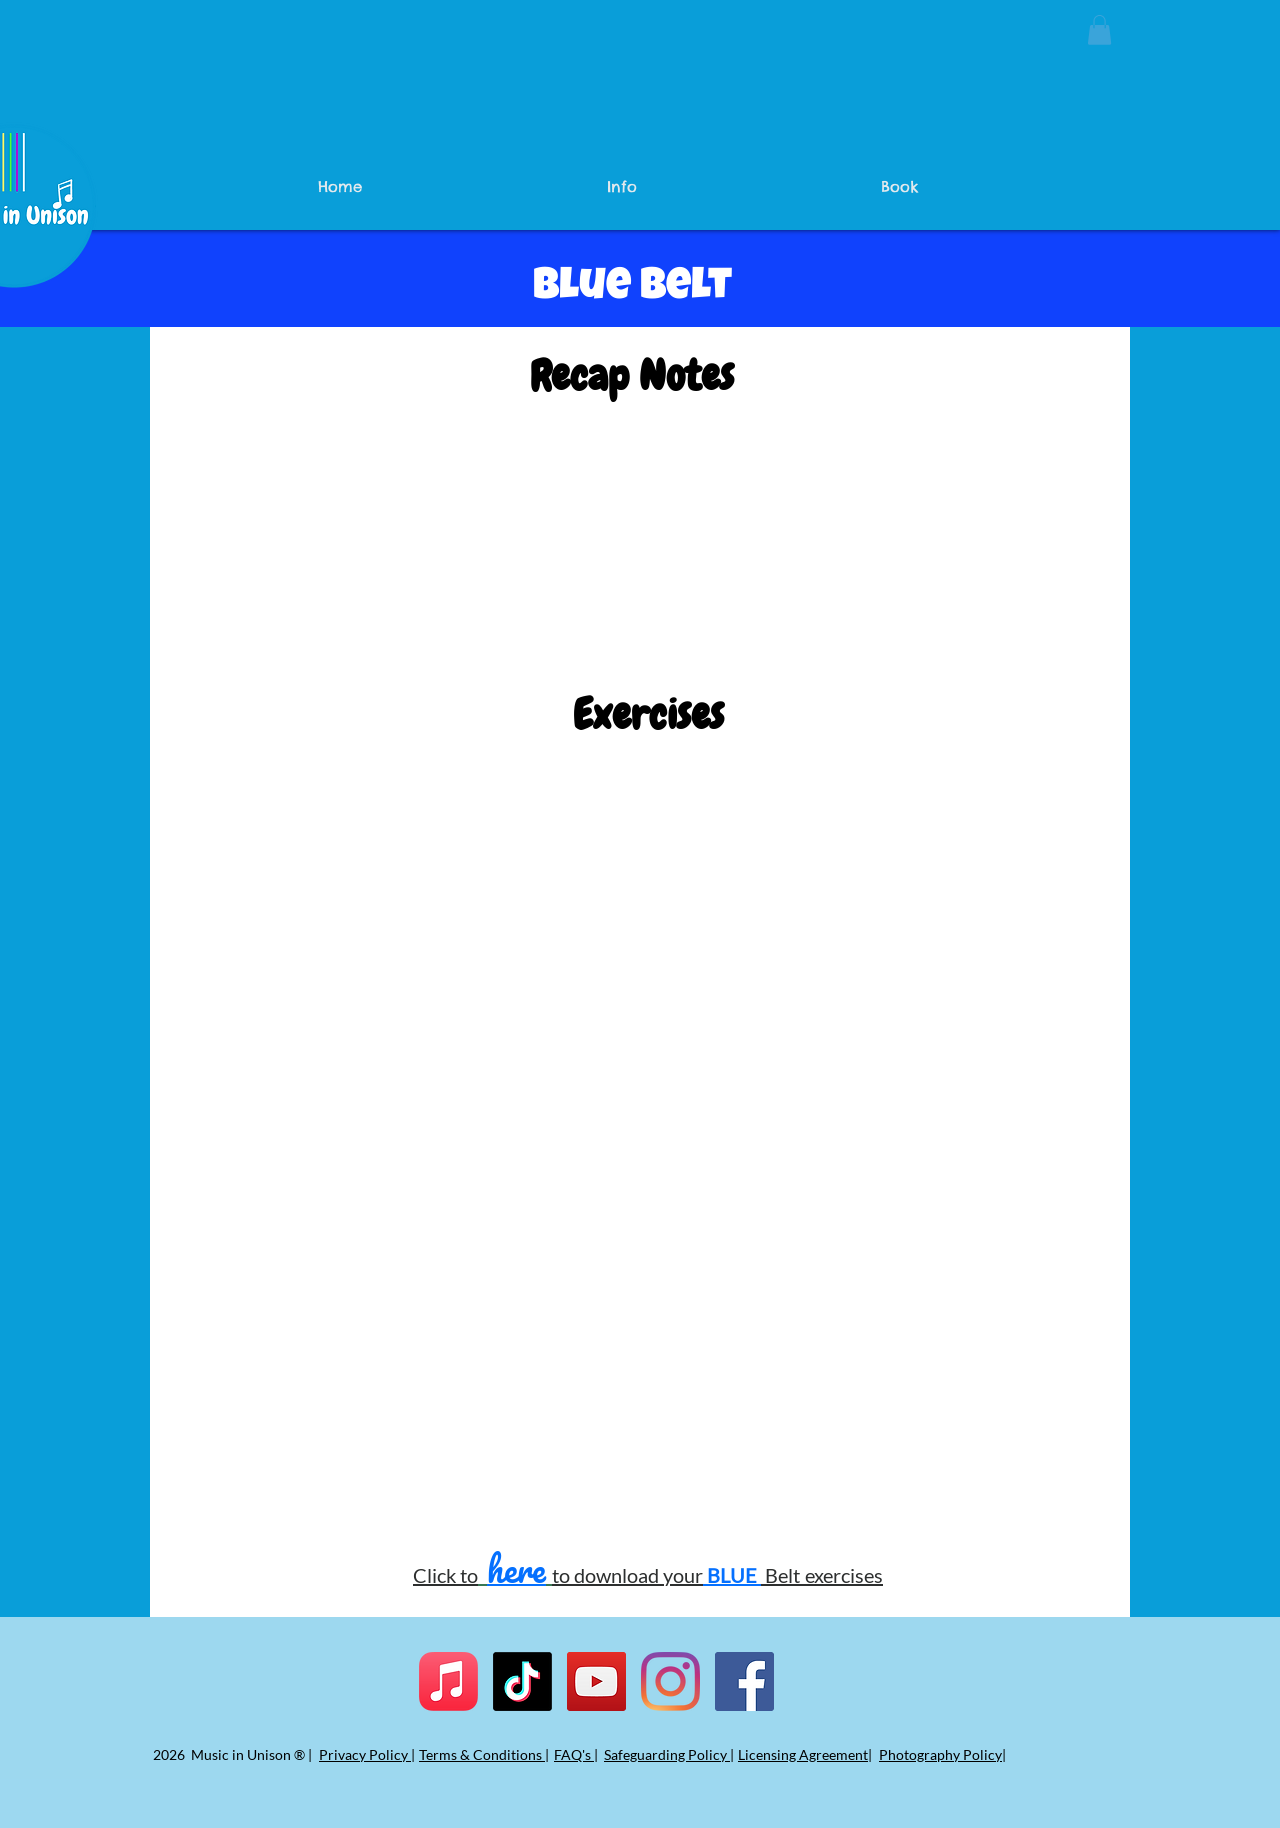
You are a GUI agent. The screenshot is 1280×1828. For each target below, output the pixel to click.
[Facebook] (744, 1681)
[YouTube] (596, 1681)
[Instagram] (670, 1681)
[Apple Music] (448, 1681)
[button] (1099, 30)
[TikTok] (522, 1681)
